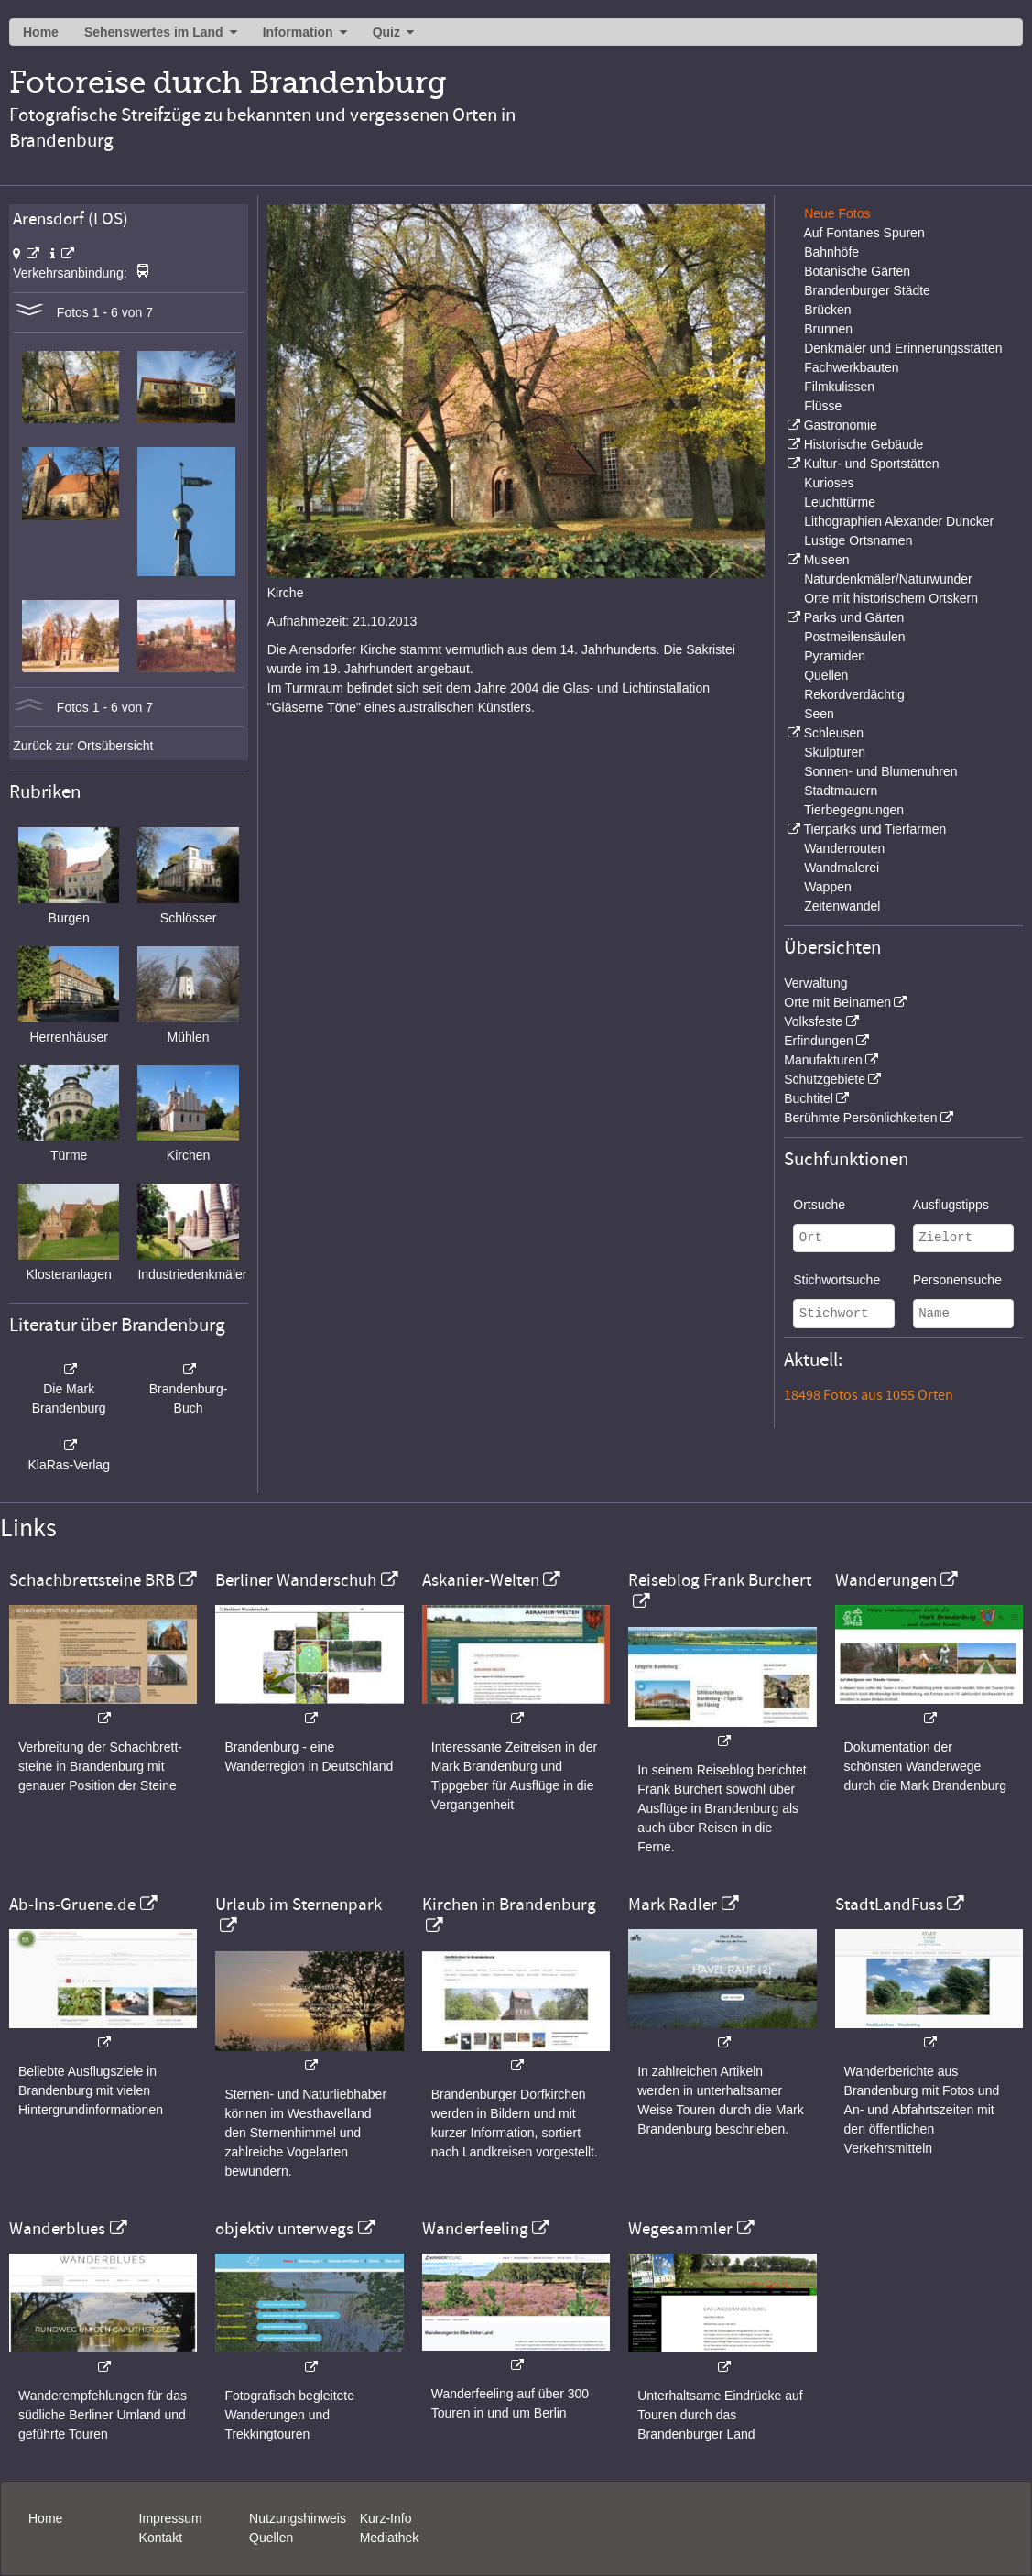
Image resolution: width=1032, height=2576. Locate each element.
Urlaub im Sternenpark (298, 1905)
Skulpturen (834, 752)
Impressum (170, 2518)
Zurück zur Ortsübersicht (83, 745)
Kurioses (828, 482)
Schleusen (834, 733)
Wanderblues (57, 2229)
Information (298, 32)
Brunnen (828, 329)
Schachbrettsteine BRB (92, 1580)
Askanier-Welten (480, 1580)
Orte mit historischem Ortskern (891, 598)
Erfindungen (818, 1040)
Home (41, 32)
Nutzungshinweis (297, 2518)
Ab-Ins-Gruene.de (72, 1905)
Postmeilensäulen (855, 636)
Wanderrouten (844, 848)
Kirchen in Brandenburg (509, 1905)
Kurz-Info (386, 2518)
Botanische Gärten (857, 271)
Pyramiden (834, 656)
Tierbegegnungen (854, 809)
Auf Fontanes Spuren (863, 232)
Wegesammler (680, 2229)
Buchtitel (808, 1098)
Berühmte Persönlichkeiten (860, 1117)
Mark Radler (672, 1905)
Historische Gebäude (864, 444)
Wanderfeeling (475, 2229)
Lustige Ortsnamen (858, 540)
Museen (827, 559)
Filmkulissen (839, 386)
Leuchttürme (839, 502)
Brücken (827, 309)
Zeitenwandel (842, 906)
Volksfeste (813, 1021)
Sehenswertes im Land (153, 32)
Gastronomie (840, 425)
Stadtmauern (840, 790)
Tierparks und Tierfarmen (874, 829)
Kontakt (160, 2537)
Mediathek (389, 2537)
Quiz (386, 32)
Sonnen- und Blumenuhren (880, 771)
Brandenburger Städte (867, 290)
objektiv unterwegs (284, 2229)
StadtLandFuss (889, 1905)
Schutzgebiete (824, 1079)
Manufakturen (823, 1060)
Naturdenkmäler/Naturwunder (888, 579)
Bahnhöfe (831, 252)
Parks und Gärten (854, 617)
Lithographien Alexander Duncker (899, 521)
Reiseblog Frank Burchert (719, 1580)
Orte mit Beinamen (837, 1002)
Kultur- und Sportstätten (872, 463)
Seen (819, 713)
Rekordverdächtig (854, 694)
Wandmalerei (841, 867)
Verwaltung (815, 983)
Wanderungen (886, 1580)
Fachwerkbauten (851, 367)
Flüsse (823, 405)
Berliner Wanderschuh (295, 1580)
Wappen (828, 886)
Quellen (826, 675)
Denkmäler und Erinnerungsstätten (903, 348)
